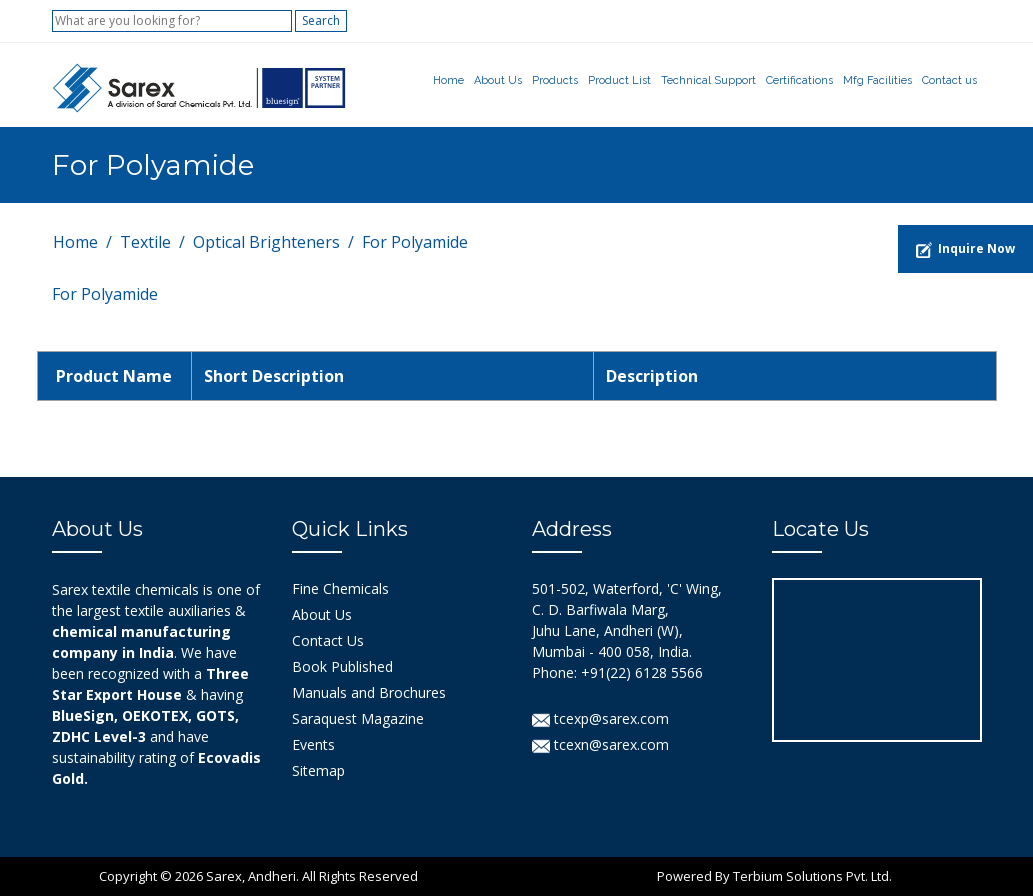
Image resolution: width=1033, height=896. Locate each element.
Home (448, 80)
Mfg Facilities (877, 80)
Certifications (799, 80)
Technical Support (708, 80)
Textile (145, 242)
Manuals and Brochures (369, 692)
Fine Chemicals (340, 588)
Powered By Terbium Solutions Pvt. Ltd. (774, 876)
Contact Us (328, 640)
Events (313, 744)
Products (555, 80)
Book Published (342, 666)
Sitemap (318, 770)
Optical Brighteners (266, 242)
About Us (498, 80)
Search (321, 20)
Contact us (949, 80)
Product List (619, 80)
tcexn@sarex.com (600, 744)
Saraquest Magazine (358, 718)
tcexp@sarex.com (600, 718)
